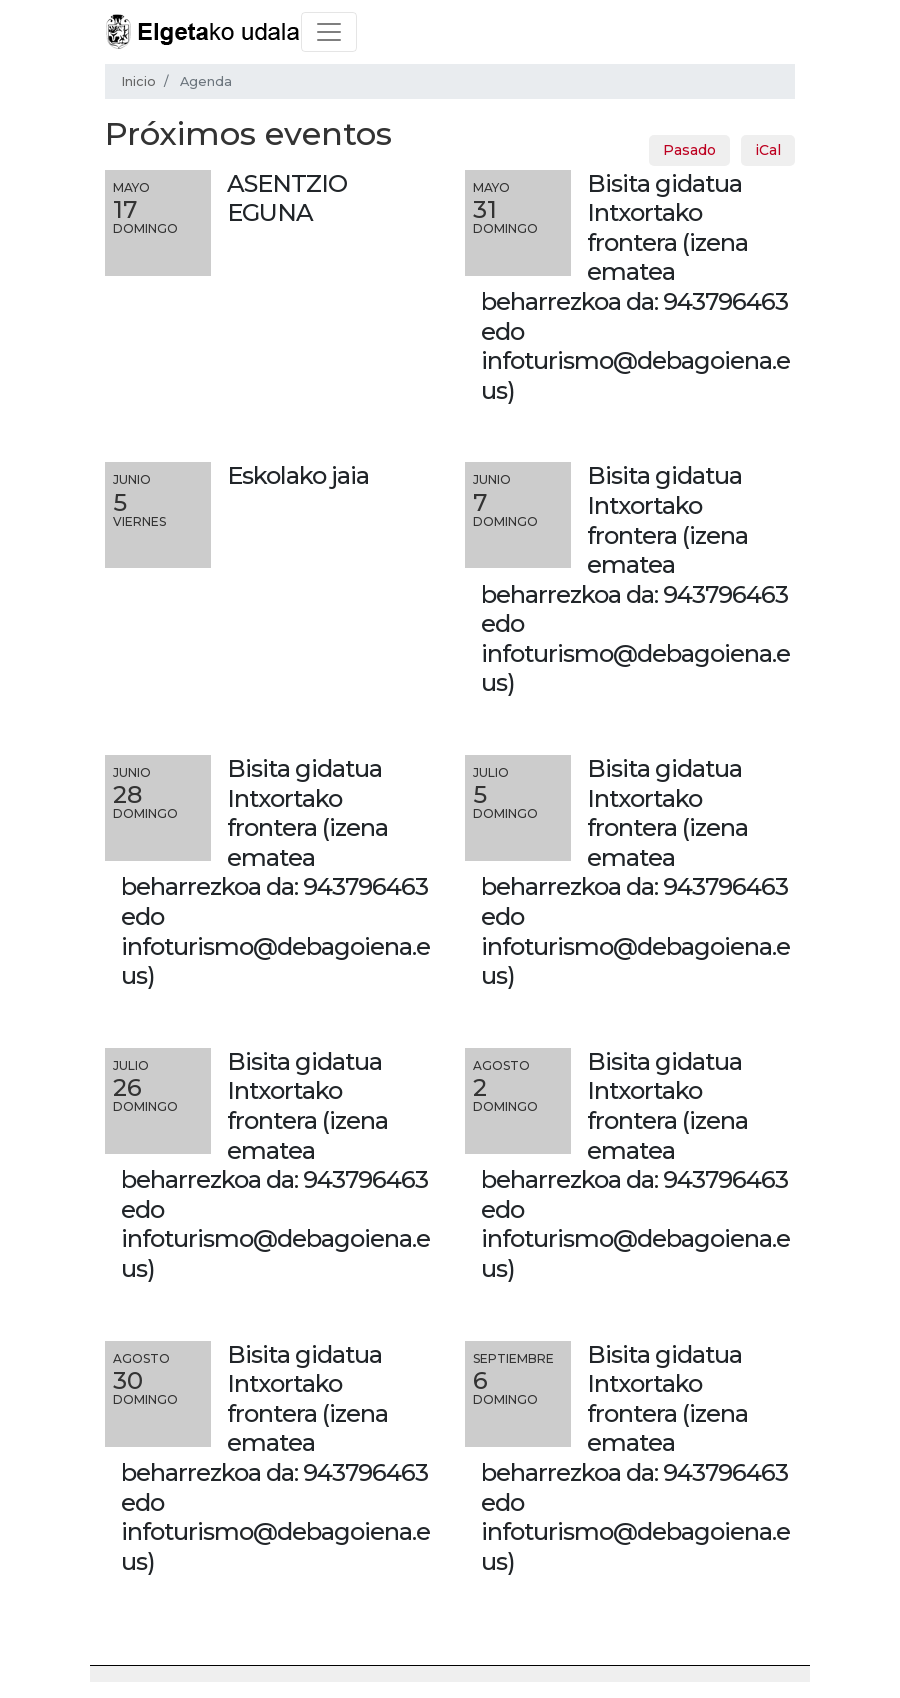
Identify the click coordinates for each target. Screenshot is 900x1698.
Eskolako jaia (298, 475)
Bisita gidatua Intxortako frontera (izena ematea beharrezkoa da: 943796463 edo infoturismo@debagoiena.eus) (635, 287)
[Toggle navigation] (329, 32)
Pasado (689, 150)
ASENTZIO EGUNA (287, 198)
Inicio (138, 81)
